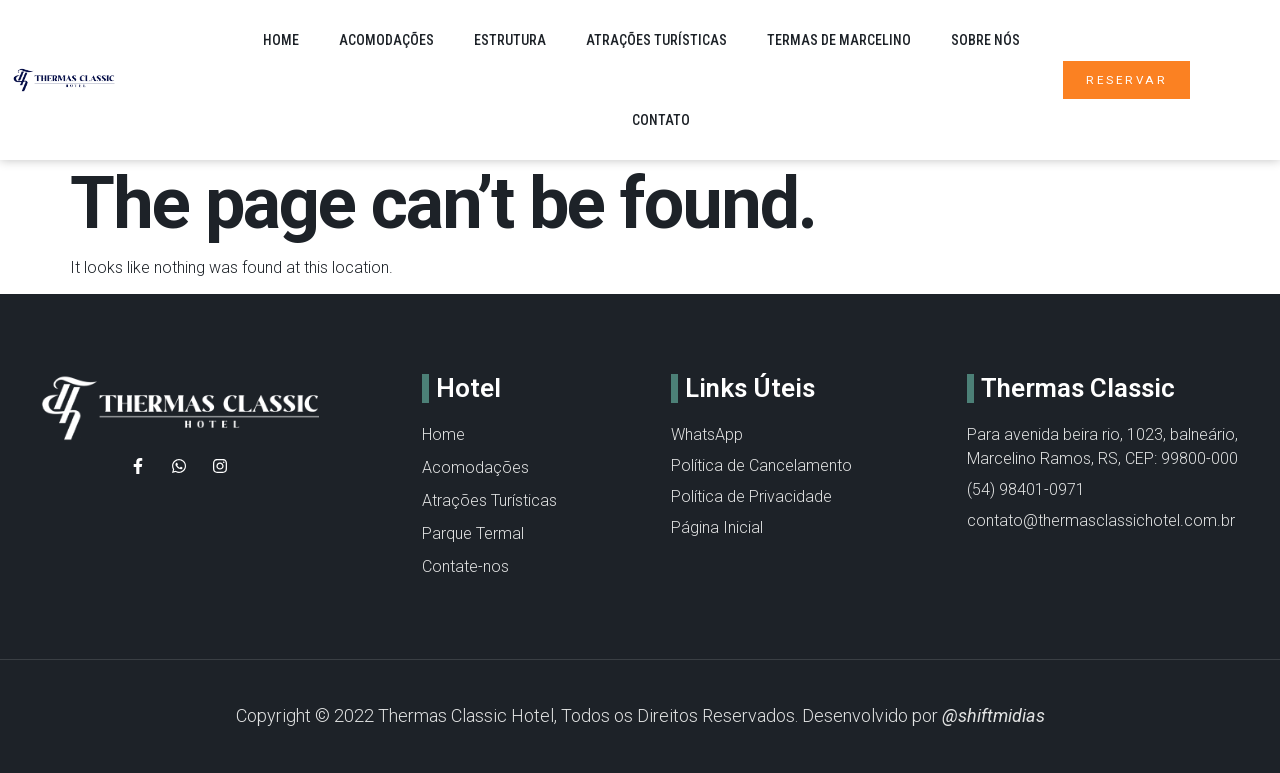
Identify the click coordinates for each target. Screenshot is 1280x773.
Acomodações (386, 40)
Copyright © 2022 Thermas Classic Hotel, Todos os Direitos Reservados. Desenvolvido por (640, 715)
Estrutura (510, 40)
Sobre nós (985, 40)
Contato (661, 120)
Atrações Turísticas (656, 40)
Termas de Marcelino (839, 40)
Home (281, 40)
